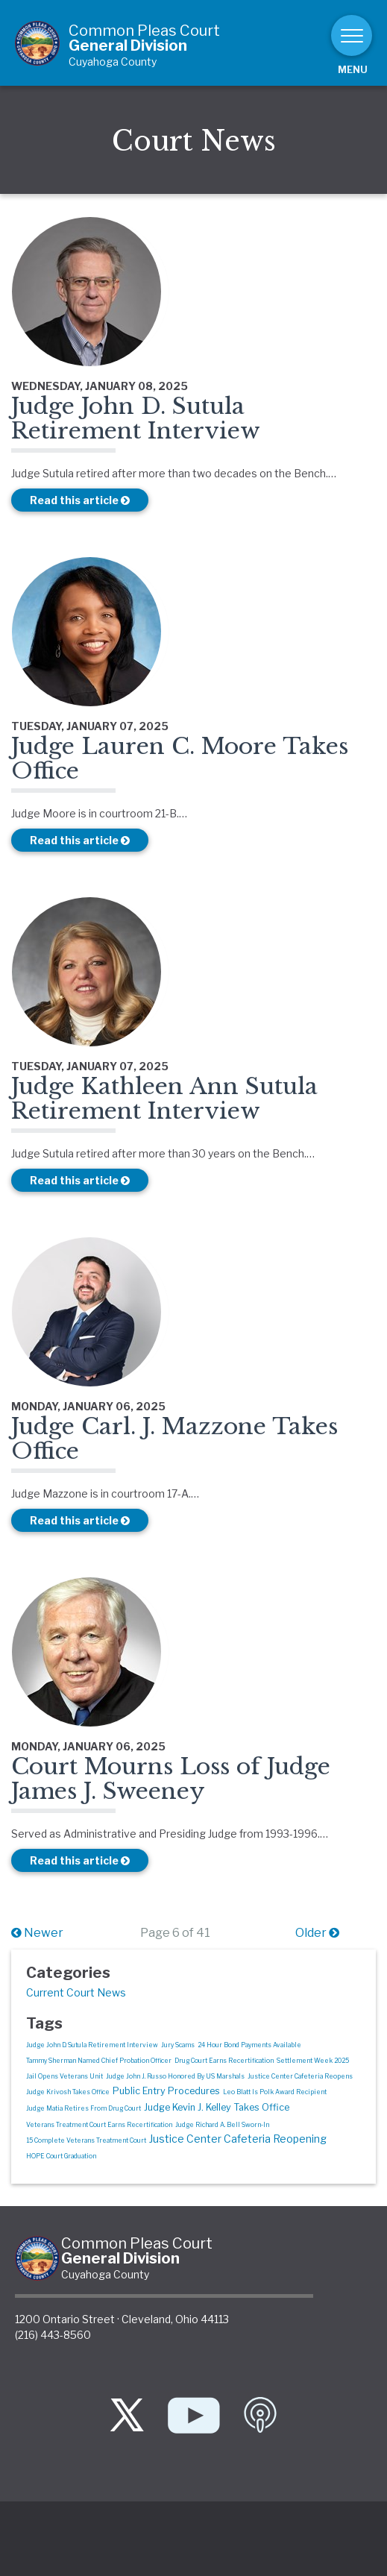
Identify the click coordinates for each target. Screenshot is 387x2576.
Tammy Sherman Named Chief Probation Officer (99, 2060)
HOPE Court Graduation (61, 2156)
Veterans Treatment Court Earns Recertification (99, 2125)
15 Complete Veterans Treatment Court (86, 2140)
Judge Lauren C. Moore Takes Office (179, 758)
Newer (37, 1933)
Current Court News (76, 1992)
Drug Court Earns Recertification (224, 2060)
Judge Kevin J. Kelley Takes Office (216, 2107)
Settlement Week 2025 (313, 2060)
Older (317, 1933)
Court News (194, 141)
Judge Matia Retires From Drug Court (83, 2108)
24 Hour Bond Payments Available (249, 2045)
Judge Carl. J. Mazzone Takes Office (174, 1439)
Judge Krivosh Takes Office (68, 2092)
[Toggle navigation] (351, 35)
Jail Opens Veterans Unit (64, 2076)
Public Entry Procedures (166, 2090)
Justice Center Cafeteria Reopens (300, 2076)
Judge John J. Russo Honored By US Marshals (175, 2076)
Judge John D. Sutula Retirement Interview (135, 418)
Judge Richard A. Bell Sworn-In (222, 2125)
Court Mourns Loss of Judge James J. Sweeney (170, 1779)
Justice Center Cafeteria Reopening (238, 2138)
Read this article (80, 500)
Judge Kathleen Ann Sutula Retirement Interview (164, 1098)
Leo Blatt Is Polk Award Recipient (275, 2092)
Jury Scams (178, 2045)
